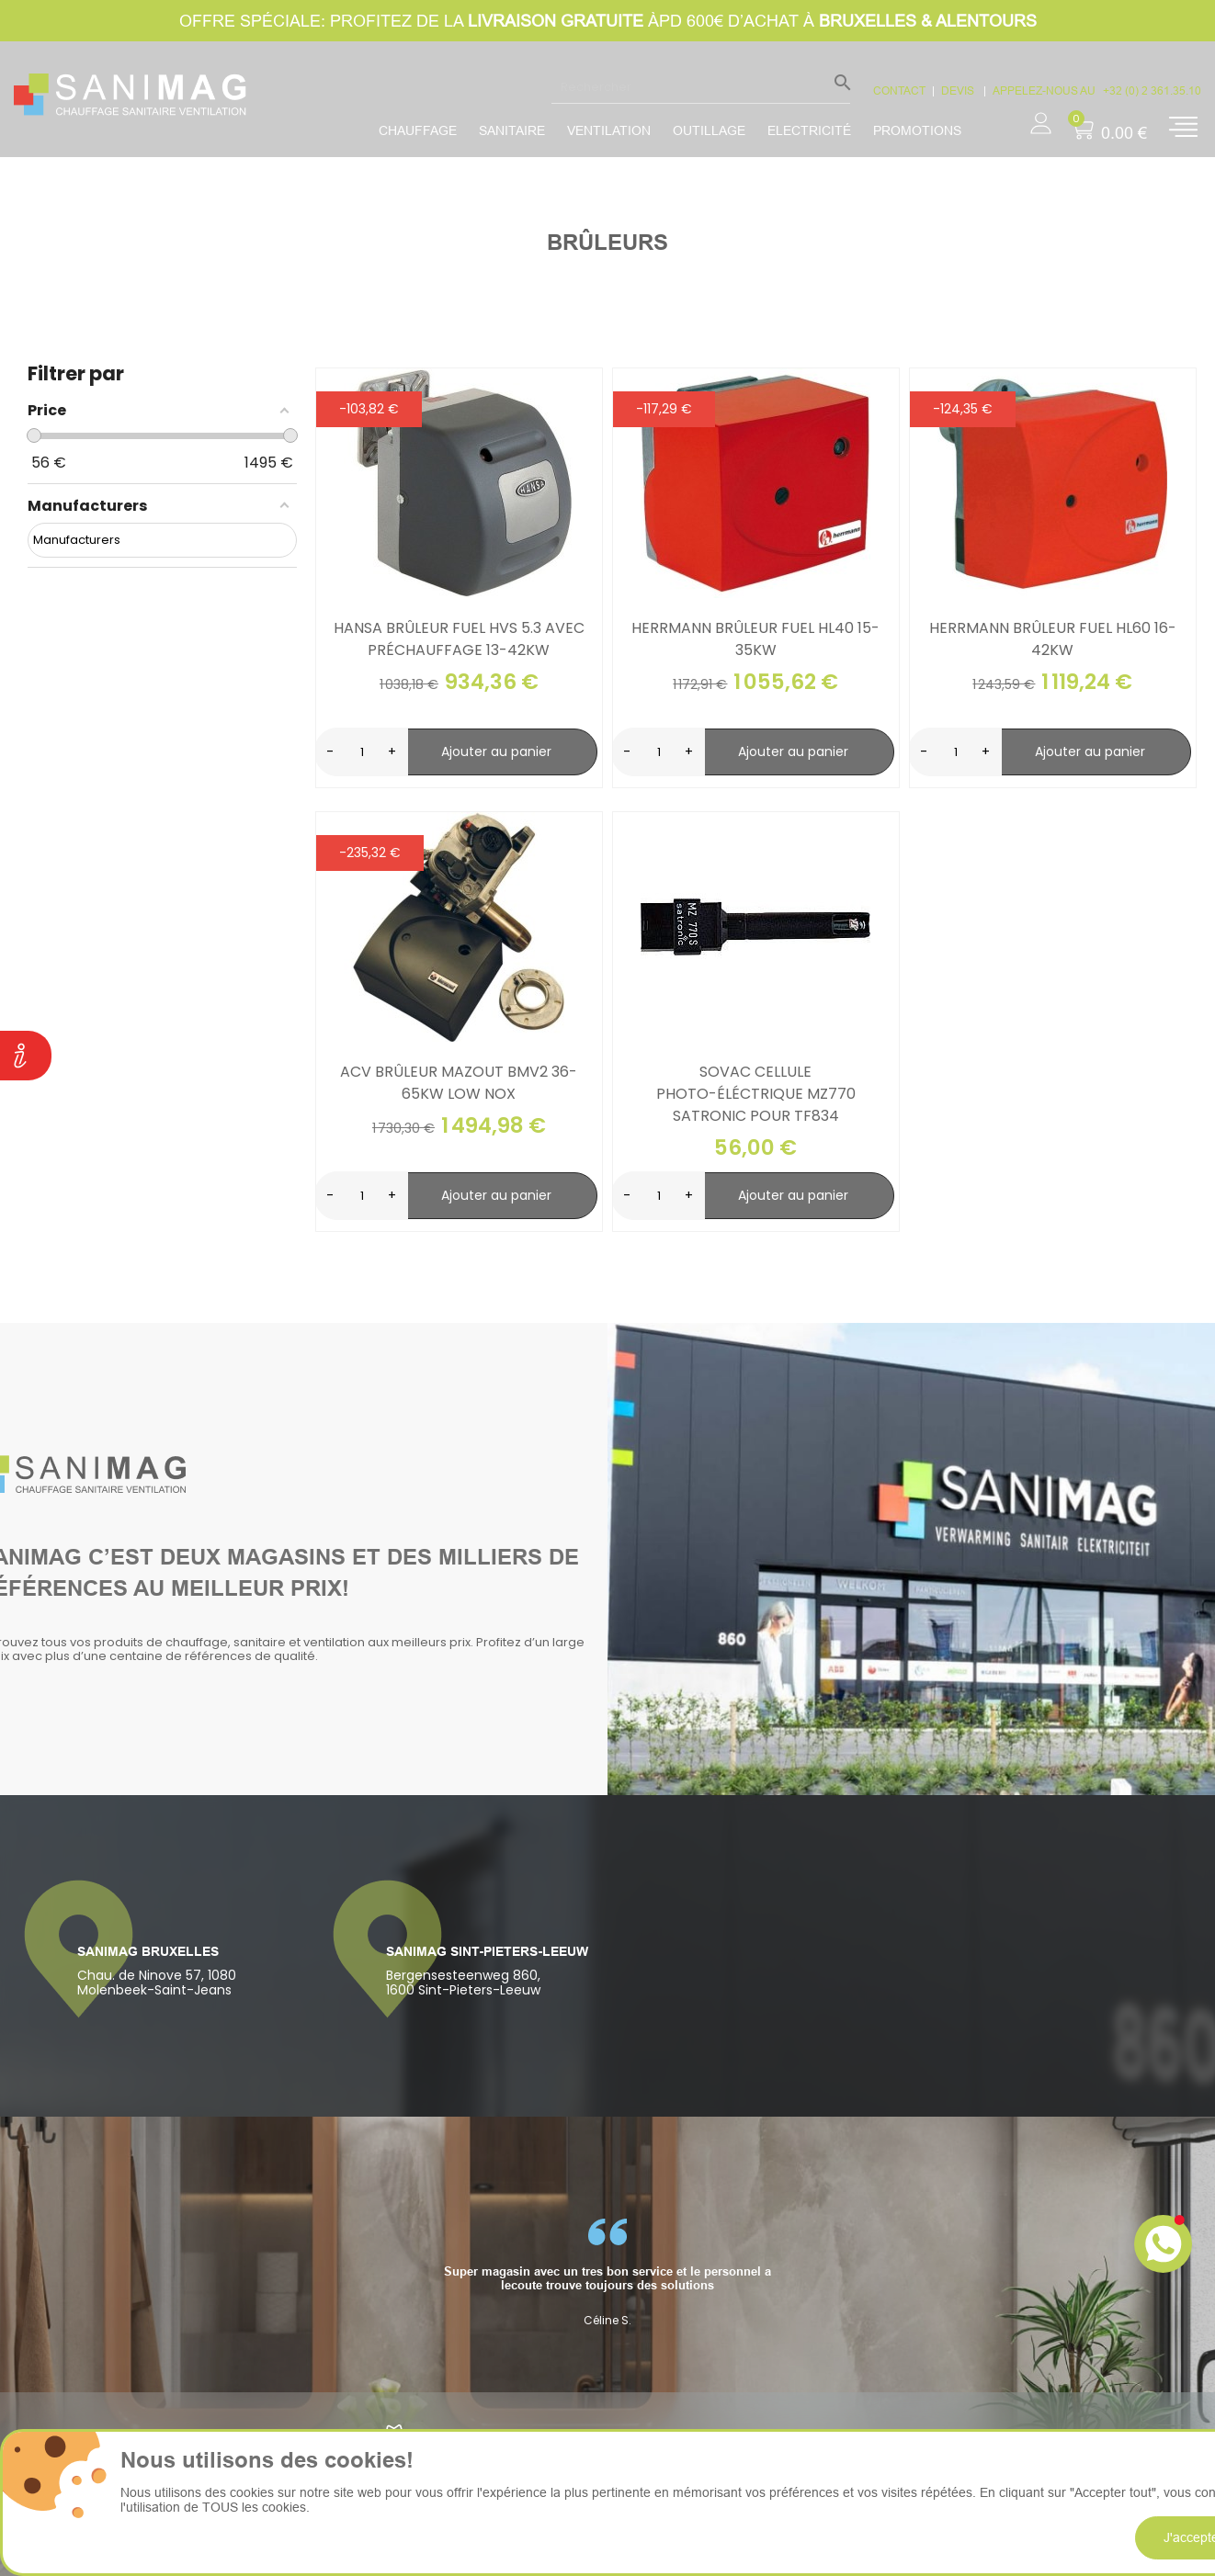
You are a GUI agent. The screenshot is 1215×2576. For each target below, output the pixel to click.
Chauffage (418, 130)
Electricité (809, 130)
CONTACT (899, 90)
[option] (607, 2273)
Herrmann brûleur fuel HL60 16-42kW (1052, 639)
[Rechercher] (700, 86)
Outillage (709, 130)
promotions (917, 130)
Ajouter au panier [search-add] (496, 751)
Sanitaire (512, 130)
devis (959, 90)
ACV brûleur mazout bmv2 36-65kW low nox (458, 1082)
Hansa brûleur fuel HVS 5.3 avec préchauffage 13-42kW (459, 639)
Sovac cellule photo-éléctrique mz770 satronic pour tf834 (756, 1093)
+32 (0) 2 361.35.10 (1152, 90)
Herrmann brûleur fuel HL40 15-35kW (755, 639)
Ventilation (609, 130)
